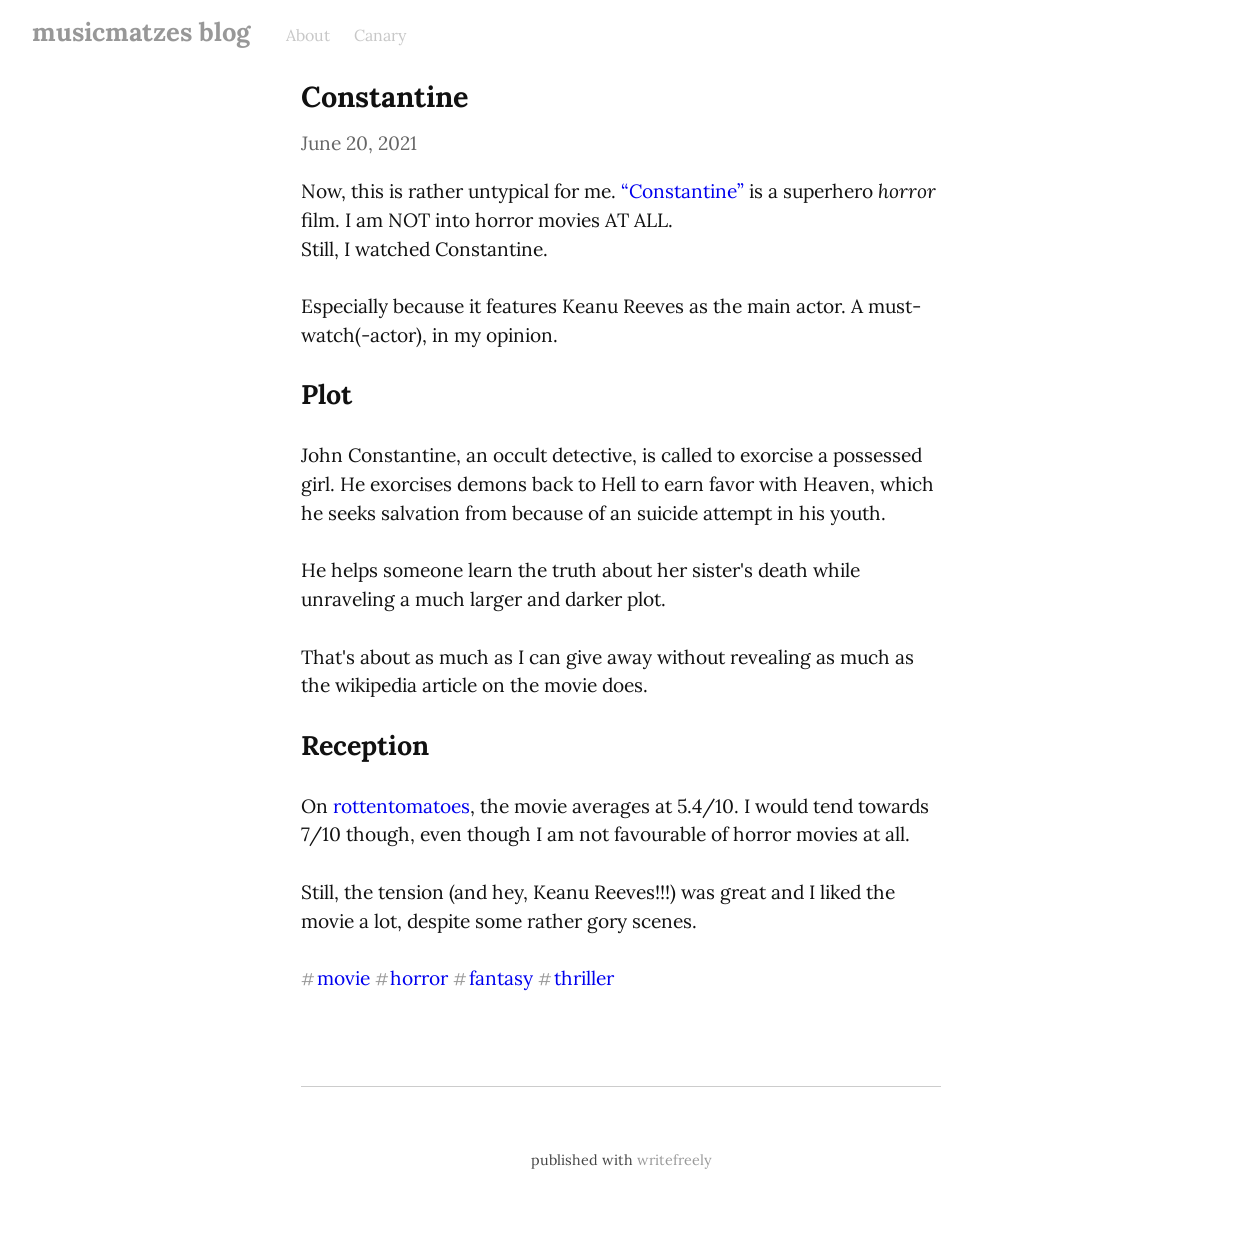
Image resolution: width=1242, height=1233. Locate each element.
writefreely (674, 1160)
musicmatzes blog (141, 31)
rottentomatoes (401, 806)
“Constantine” (682, 191)
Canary (380, 35)
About (308, 35)
